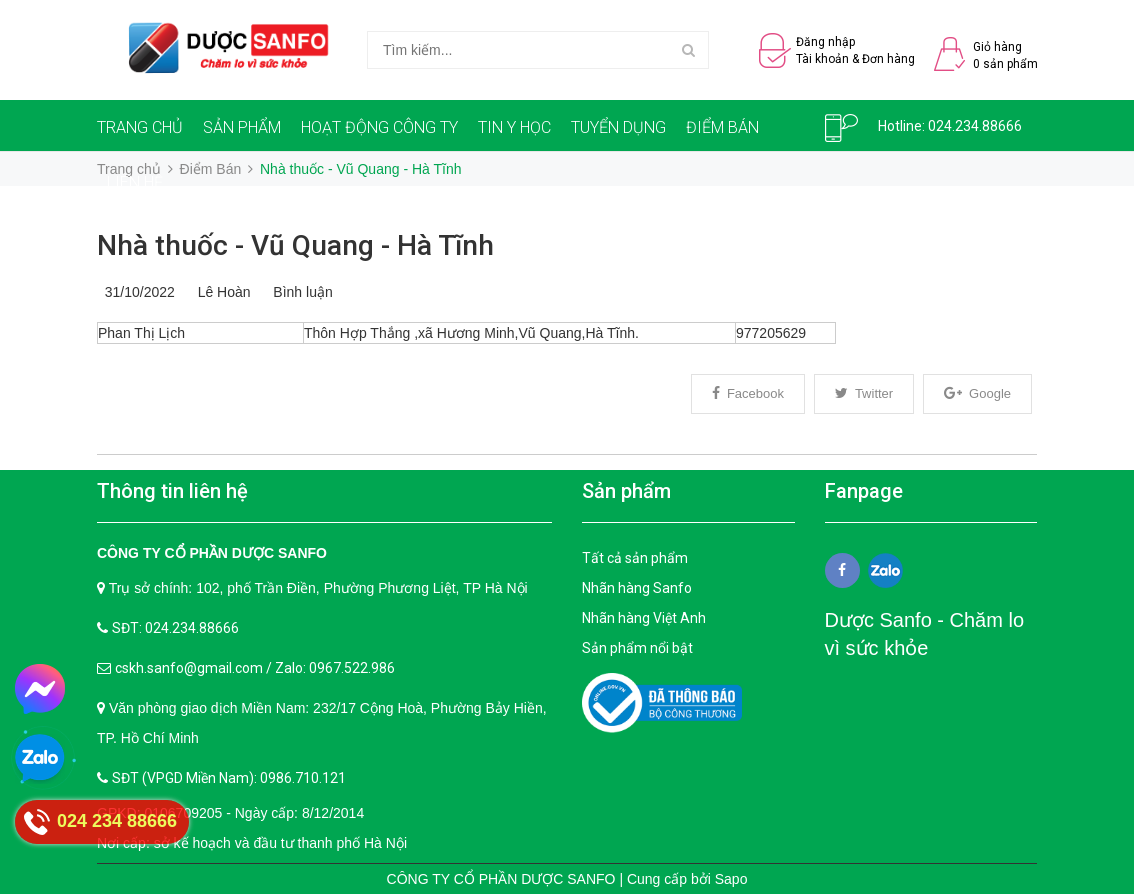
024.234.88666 (975, 126)
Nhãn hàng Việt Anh (644, 618)
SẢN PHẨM (242, 127)
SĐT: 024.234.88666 (175, 628)
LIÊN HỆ (135, 182)
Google (977, 393)
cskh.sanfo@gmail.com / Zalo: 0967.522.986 (255, 668)
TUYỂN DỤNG (618, 127)
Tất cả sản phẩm (635, 558)
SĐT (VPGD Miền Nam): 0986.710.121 (229, 778)
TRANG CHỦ (140, 127)
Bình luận (299, 292)
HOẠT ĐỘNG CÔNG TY (379, 127)
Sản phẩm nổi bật (637, 648)
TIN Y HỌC (514, 127)
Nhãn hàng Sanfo (637, 588)
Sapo (731, 879)
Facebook (748, 393)
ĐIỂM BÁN (722, 127)
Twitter (864, 393)
